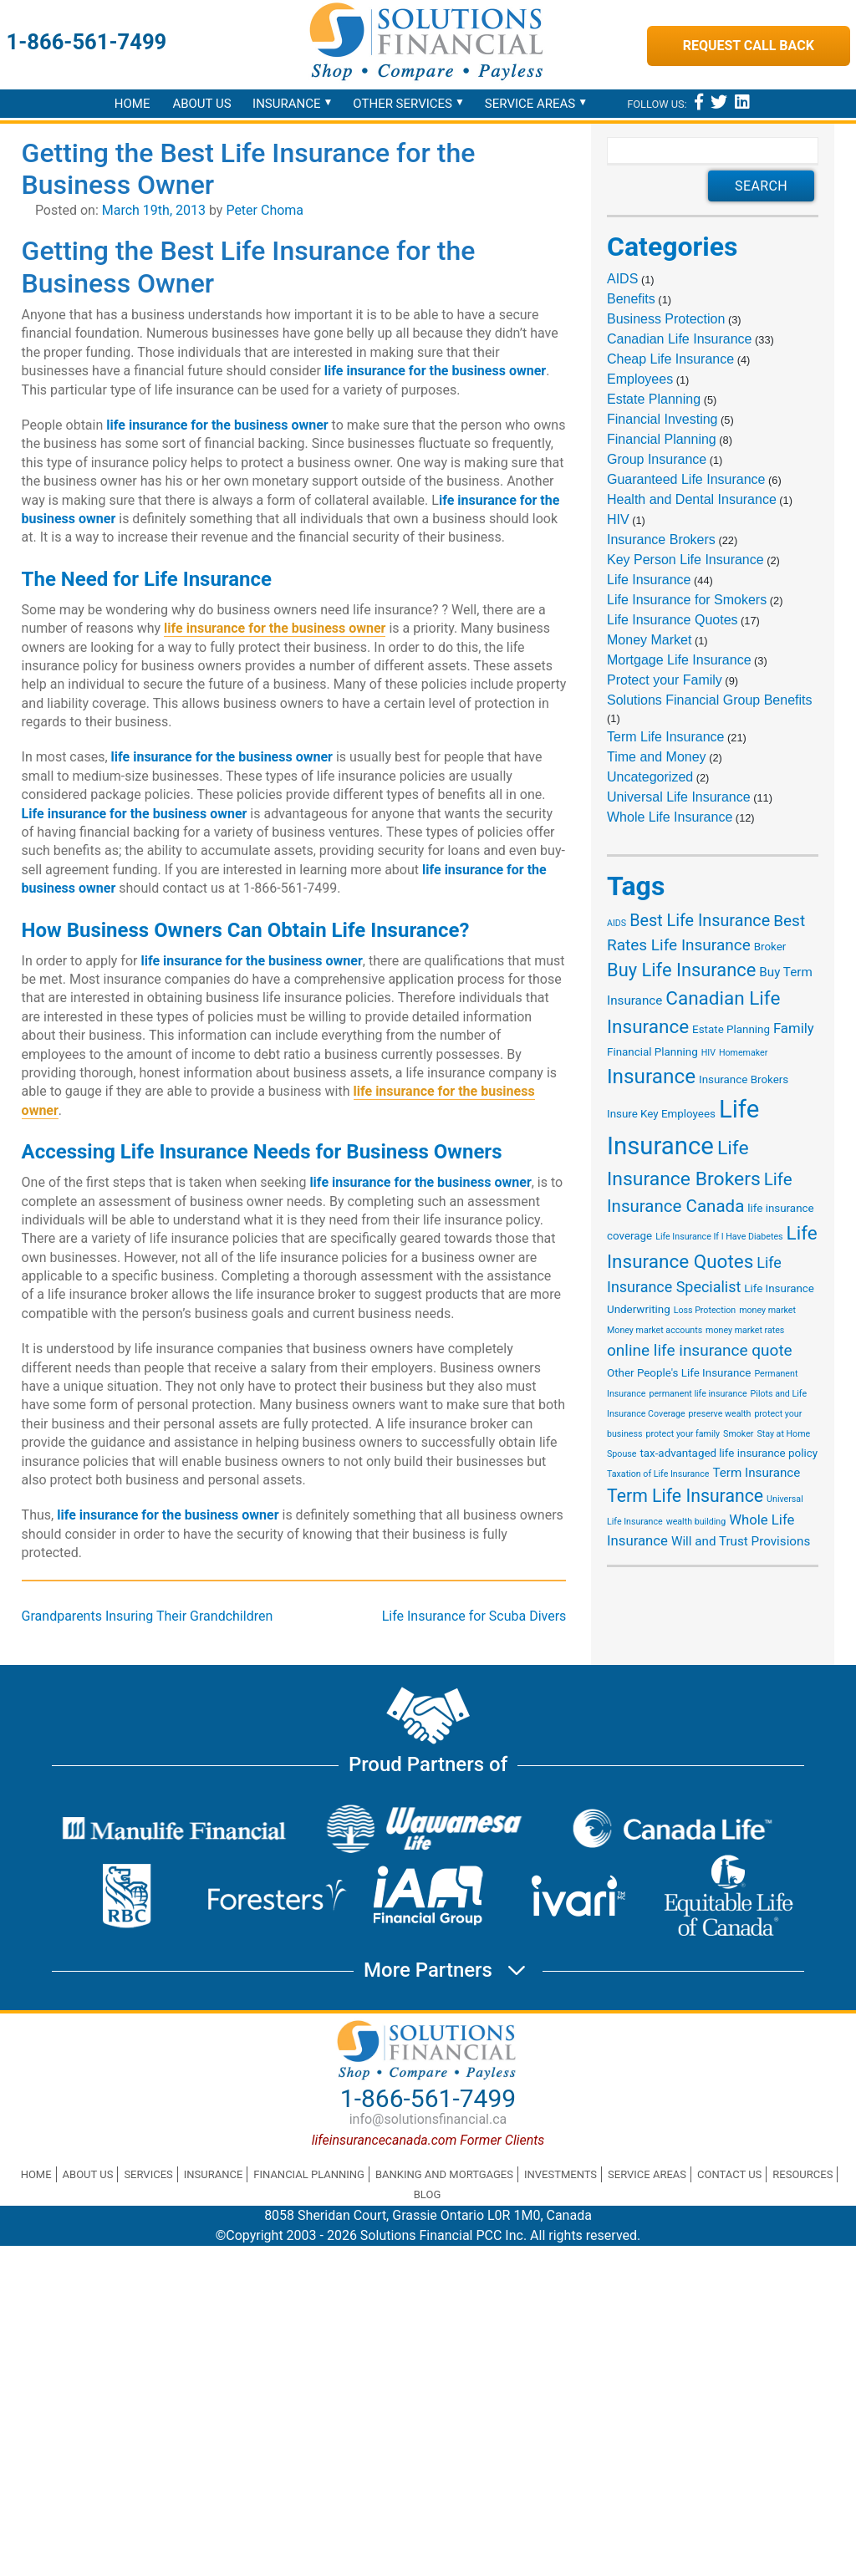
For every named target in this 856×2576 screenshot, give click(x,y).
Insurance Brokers (661, 539)
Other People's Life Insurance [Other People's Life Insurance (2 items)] (679, 1373)
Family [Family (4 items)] (793, 1028)
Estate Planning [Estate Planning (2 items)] (731, 1029)
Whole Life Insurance (669, 817)
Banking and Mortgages (444, 2174)
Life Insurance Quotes (672, 620)
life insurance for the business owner (274, 628)
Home (132, 103)
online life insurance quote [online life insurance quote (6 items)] (699, 1350)
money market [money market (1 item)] (767, 1310)
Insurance (286, 103)
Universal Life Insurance (679, 797)
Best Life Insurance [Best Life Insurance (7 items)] (699, 920)
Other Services (402, 103)
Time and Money (656, 757)
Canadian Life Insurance (679, 339)
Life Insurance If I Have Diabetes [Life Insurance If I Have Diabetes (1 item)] (718, 1236)
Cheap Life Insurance (670, 359)
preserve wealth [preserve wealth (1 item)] (720, 1413)
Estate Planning (654, 399)
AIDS (622, 279)
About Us (201, 103)
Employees (640, 379)
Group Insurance (656, 459)
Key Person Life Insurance (685, 559)
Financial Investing (662, 419)
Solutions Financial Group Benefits (709, 700)
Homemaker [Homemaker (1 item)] (743, 1052)
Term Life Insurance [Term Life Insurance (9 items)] (685, 1495)
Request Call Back (748, 45)
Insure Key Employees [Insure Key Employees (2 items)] (661, 1113)
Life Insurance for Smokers (687, 600)
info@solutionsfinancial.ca (428, 2119)
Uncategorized (650, 777)
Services (148, 2174)
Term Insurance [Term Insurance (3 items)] (756, 1472)
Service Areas (530, 103)
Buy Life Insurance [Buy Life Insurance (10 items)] (681, 970)
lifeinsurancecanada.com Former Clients (428, 2140)
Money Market (649, 640)
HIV (618, 519)
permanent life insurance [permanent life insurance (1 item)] (697, 1393)
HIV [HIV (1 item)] (708, 1052)
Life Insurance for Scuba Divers (474, 1616)
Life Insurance (649, 580)
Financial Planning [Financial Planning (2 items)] (652, 1052)
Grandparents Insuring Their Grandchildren (147, 1616)
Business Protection (666, 319)
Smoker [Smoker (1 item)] (738, 1433)
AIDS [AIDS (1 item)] (616, 923)
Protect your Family (664, 680)
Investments (560, 2174)
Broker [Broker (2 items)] (770, 946)
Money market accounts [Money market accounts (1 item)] (654, 1330)
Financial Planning (661, 439)
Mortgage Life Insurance (679, 660)
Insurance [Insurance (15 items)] (651, 1076)
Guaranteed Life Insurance (686, 479)
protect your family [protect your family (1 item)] (682, 1433)
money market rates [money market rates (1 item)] (745, 1330)
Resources (802, 2174)
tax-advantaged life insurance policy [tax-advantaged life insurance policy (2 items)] (728, 1453)
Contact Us (729, 2174)
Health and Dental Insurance (692, 499)
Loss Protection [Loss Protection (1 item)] (705, 1310)
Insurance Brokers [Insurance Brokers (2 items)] (743, 1079)
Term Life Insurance (666, 737)
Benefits (631, 299)
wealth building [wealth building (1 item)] (696, 1521)
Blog (427, 2194)
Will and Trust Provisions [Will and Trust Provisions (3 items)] (740, 1541)
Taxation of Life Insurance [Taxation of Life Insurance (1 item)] (658, 1474)
